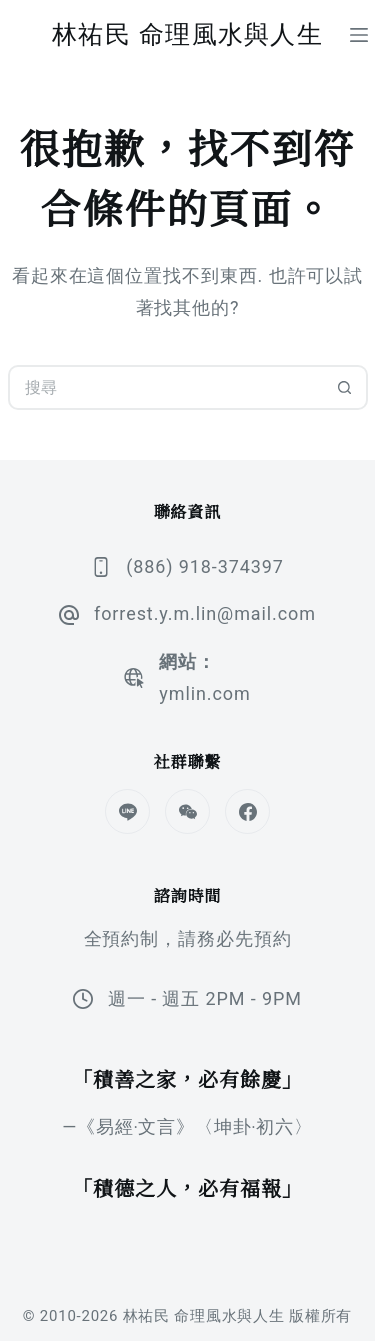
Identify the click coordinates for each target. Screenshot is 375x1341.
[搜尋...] (165, 387)
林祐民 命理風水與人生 (187, 34)
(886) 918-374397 (205, 566)
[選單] (359, 35)
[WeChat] (187, 811)
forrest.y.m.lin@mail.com (205, 613)
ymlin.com (204, 693)
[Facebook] (247, 811)
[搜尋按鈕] (345, 387)
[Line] (127, 811)
